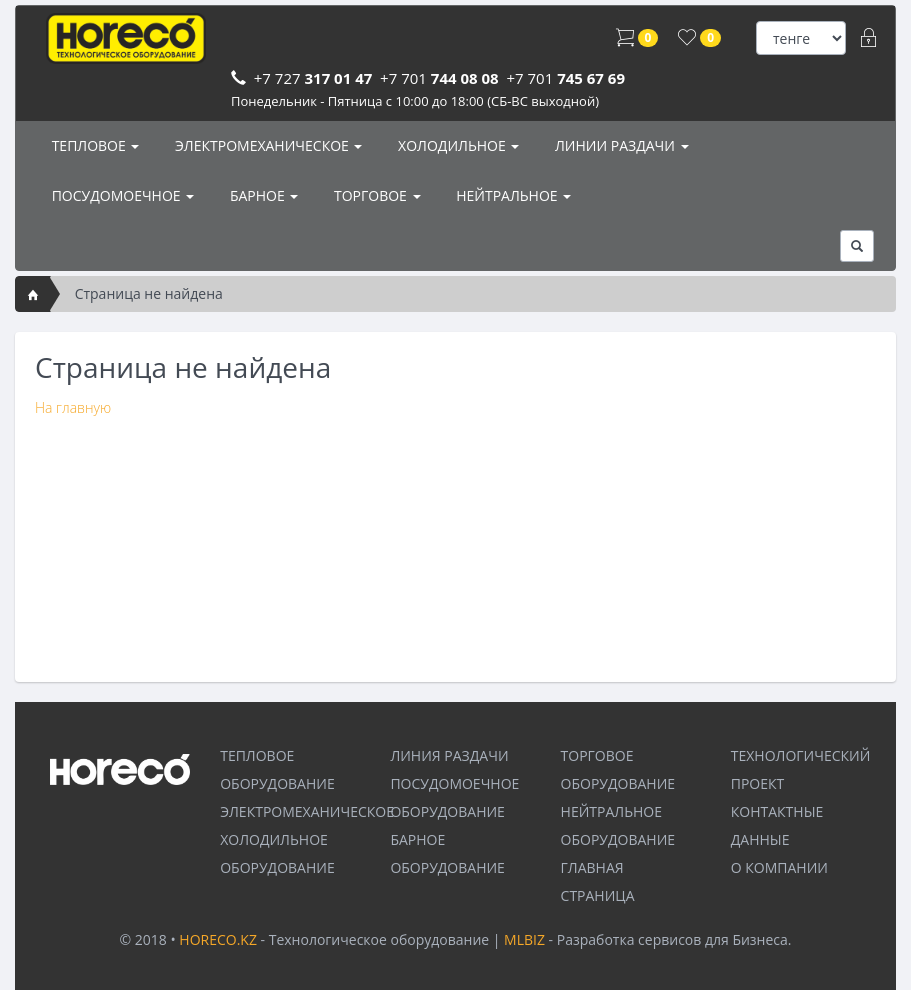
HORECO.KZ (218, 939)
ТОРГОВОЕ (375, 195)
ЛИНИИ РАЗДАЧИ (619, 145)
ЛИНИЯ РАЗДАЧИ (449, 755)
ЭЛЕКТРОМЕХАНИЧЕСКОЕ (266, 145)
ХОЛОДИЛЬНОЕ (456, 145)
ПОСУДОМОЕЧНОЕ (121, 195)
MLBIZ (524, 939)
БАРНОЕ (262, 195)
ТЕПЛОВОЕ (93, 145)
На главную (73, 407)
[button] (857, 246)
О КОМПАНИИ (779, 867)
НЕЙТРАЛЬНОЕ (512, 195)
